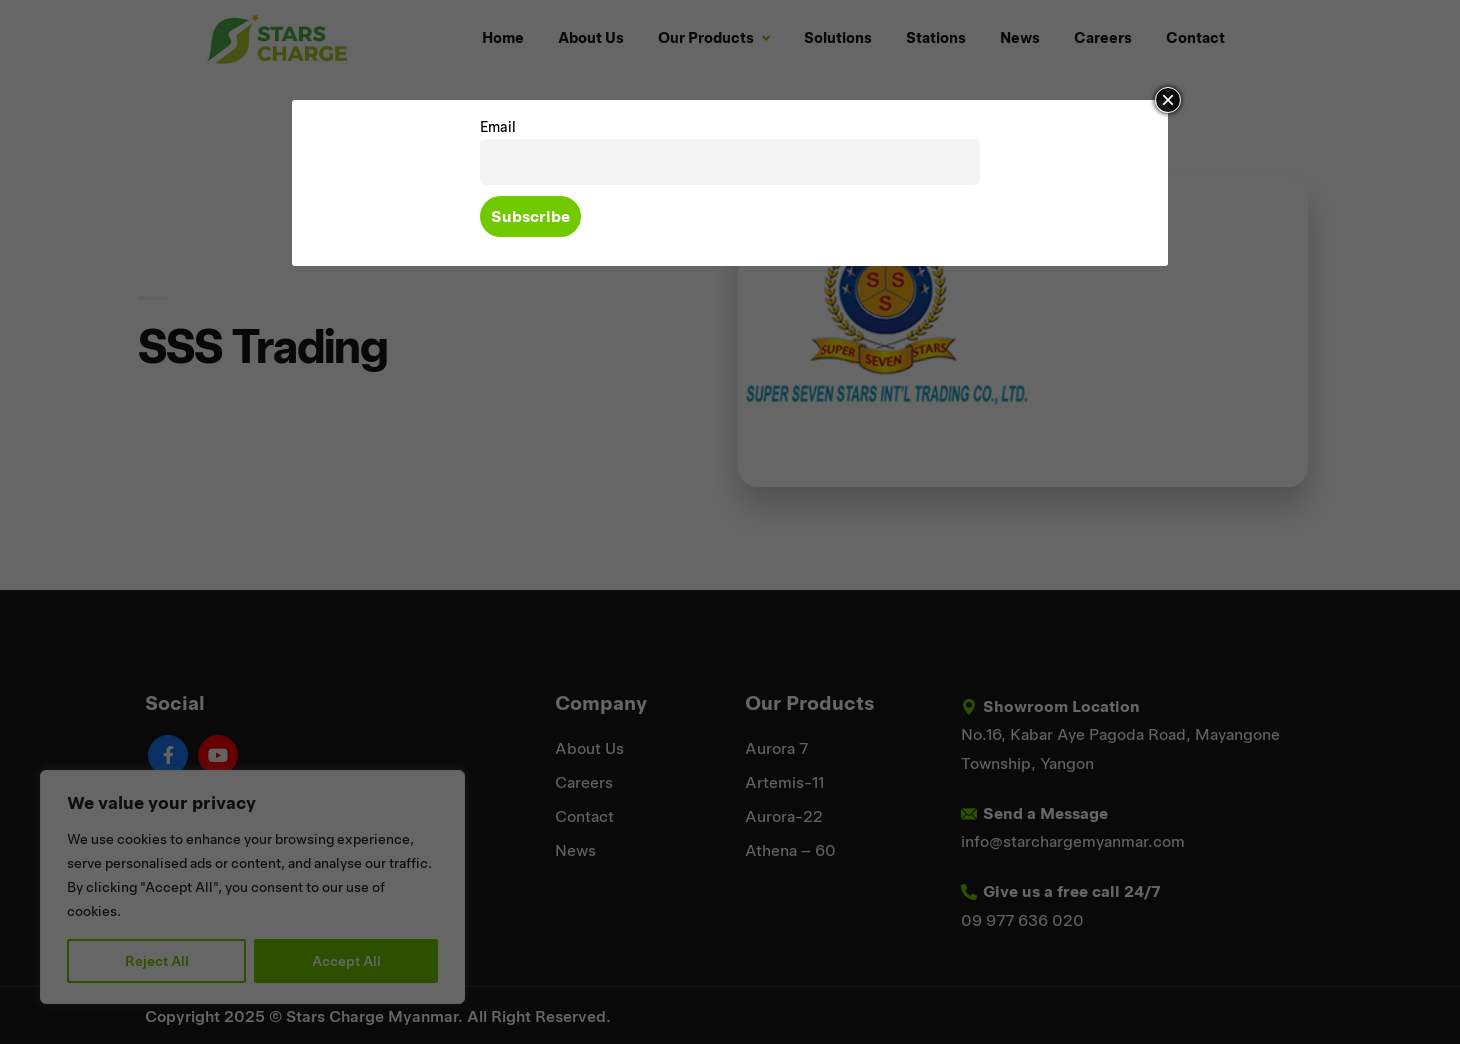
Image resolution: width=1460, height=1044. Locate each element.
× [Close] (1168, 100)
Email (498, 126)
